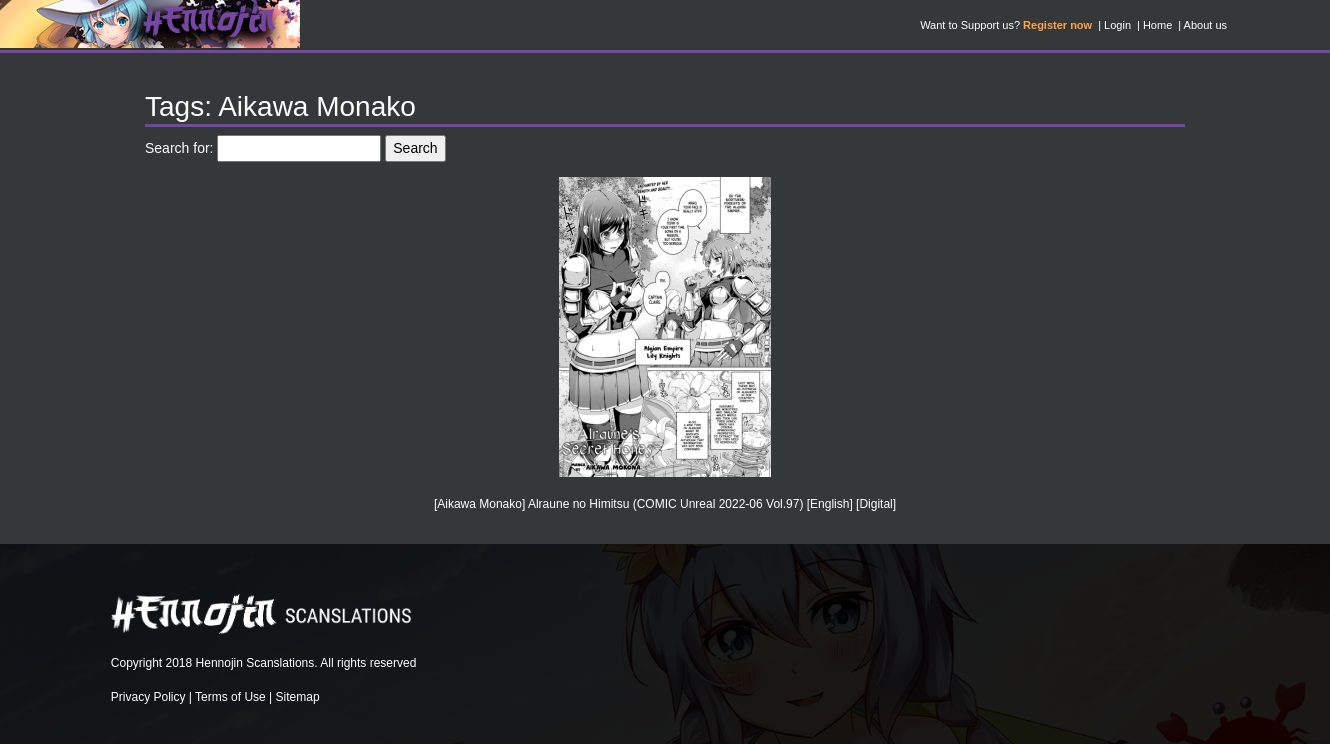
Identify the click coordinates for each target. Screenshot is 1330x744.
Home (1157, 25)
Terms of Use (230, 697)
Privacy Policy (148, 697)
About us (1205, 25)
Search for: (179, 148)
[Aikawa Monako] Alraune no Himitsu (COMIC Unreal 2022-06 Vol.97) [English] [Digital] (665, 504)
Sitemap (298, 697)
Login (1117, 25)
